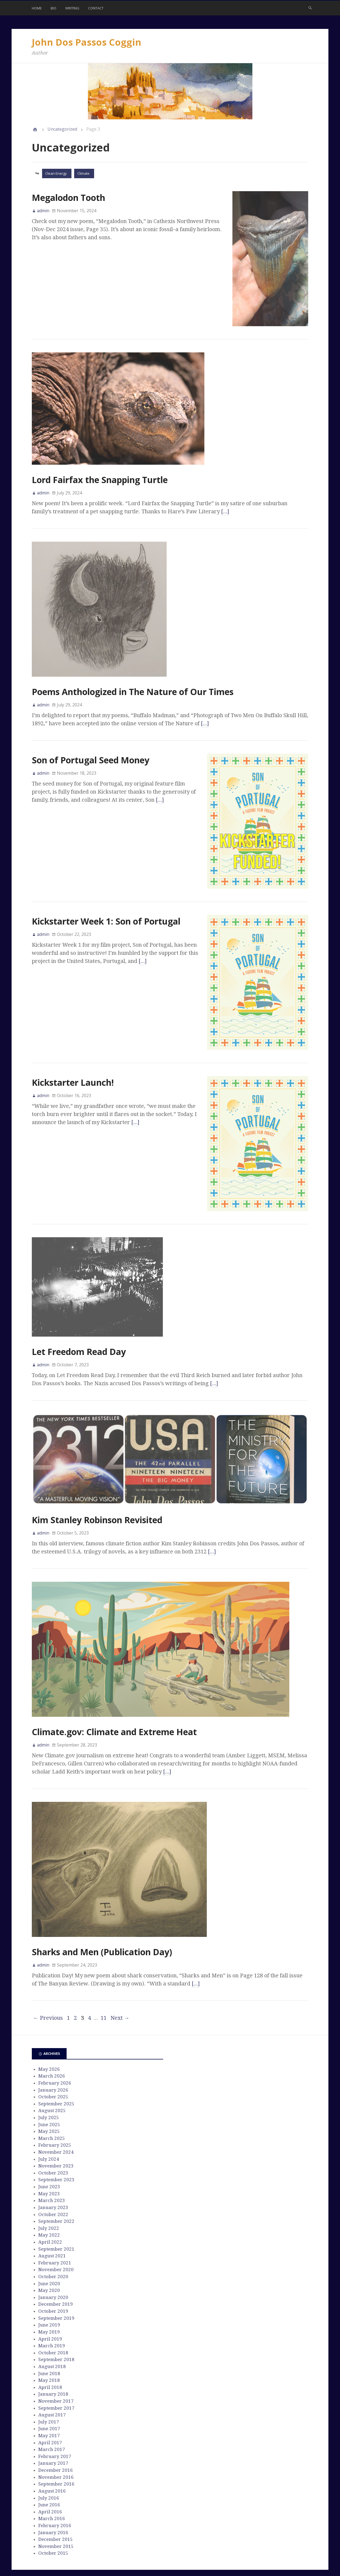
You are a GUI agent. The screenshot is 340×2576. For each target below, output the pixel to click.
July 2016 (48, 2458)
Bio (53, 8)
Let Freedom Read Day (79, 1312)
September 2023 (56, 2140)
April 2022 (50, 2202)
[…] (225, 511)
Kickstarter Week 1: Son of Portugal (106, 908)
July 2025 (48, 2078)
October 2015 (53, 2513)
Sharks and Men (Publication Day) (102, 1912)
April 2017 (50, 2403)
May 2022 (49, 2195)
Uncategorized (62, 129)
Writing (72, 8)
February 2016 (54, 2486)
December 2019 (55, 2264)
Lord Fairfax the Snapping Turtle (100, 479)
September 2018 (56, 2319)
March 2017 (51, 2409)
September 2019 (56, 2278)
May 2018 (49, 2340)
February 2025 (54, 2105)
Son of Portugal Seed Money (90, 760)
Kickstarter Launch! (73, 1056)
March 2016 (51, 2478)
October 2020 (53, 2237)
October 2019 (53, 2271)
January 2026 (53, 2050)
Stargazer (176, 2553)
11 (104, 1978)
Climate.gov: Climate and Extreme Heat (114, 1692)
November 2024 (56, 2112)
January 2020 (53, 2257)
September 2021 (56, 2209)
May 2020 (49, 2250)
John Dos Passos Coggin (86, 42)
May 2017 (49, 2396)
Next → (120, 1978)
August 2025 (52, 2070)
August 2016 (52, 2451)
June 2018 (49, 2333)
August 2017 (52, 2375)
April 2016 (50, 2472)
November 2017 (56, 2361)
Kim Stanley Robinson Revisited (97, 1480)
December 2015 (55, 2499)
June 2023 (49, 2147)
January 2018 (53, 2354)
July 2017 (48, 2382)
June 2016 (49, 2465)
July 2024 (48, 2119)
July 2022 (48, 2188)
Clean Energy (56, 173)
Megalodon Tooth (68, 197)
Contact (96, 8)
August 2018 (52, 2326)
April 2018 (50, 2347)
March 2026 (51, 2036)
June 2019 (49, 2285)
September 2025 (56, 2064)
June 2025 (49, 2085)
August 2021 (52, 2216)
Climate (83, 173)
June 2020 (49, 2244)
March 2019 (51, 2306)
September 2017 (56, 2368)
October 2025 (53, 2057)
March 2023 (51, 2160)
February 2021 (54, 2223)
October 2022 (53, 2174)
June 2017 (49, 2389)
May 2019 (49, 2292)
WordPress (148, 2553)
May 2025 (49, 2091)
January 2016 (53, 2493)
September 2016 (56, 2444)
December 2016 (55, 2430)
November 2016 (56, 2437)
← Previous (48, 1978)
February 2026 (54, 2043)
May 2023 (49, 2154)
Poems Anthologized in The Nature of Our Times (132, 691)
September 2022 (56, 2181)
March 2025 (51, 2098)
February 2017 (54, 2416)
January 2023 (53, 2167)
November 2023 (56, 2126)
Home (37, 8)
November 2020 (56, 2230)
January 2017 (53, 2423)
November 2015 (56, 2506)
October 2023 (53, 2133)
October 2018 (53, 2313)
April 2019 (50, 2299)
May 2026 (49, 2029)
